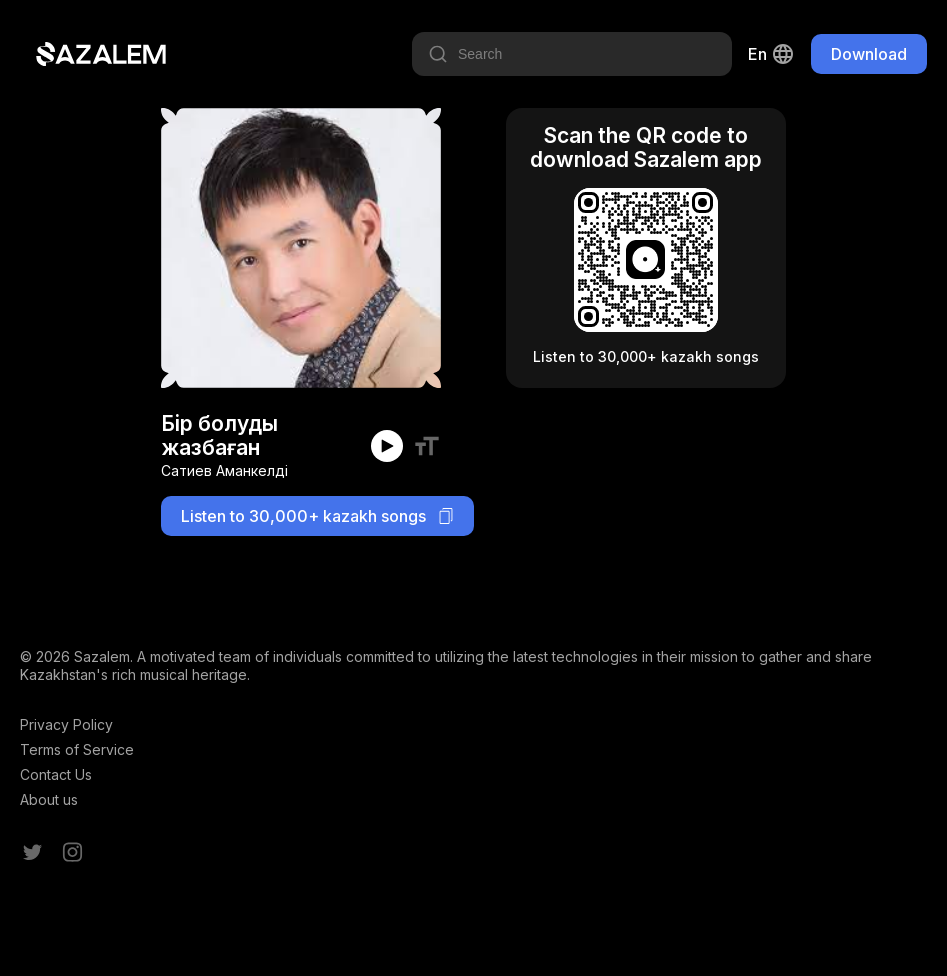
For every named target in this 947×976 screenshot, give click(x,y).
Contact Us (56, 774)
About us (49, 799)
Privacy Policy (66, 724)
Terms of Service (77, 749)
